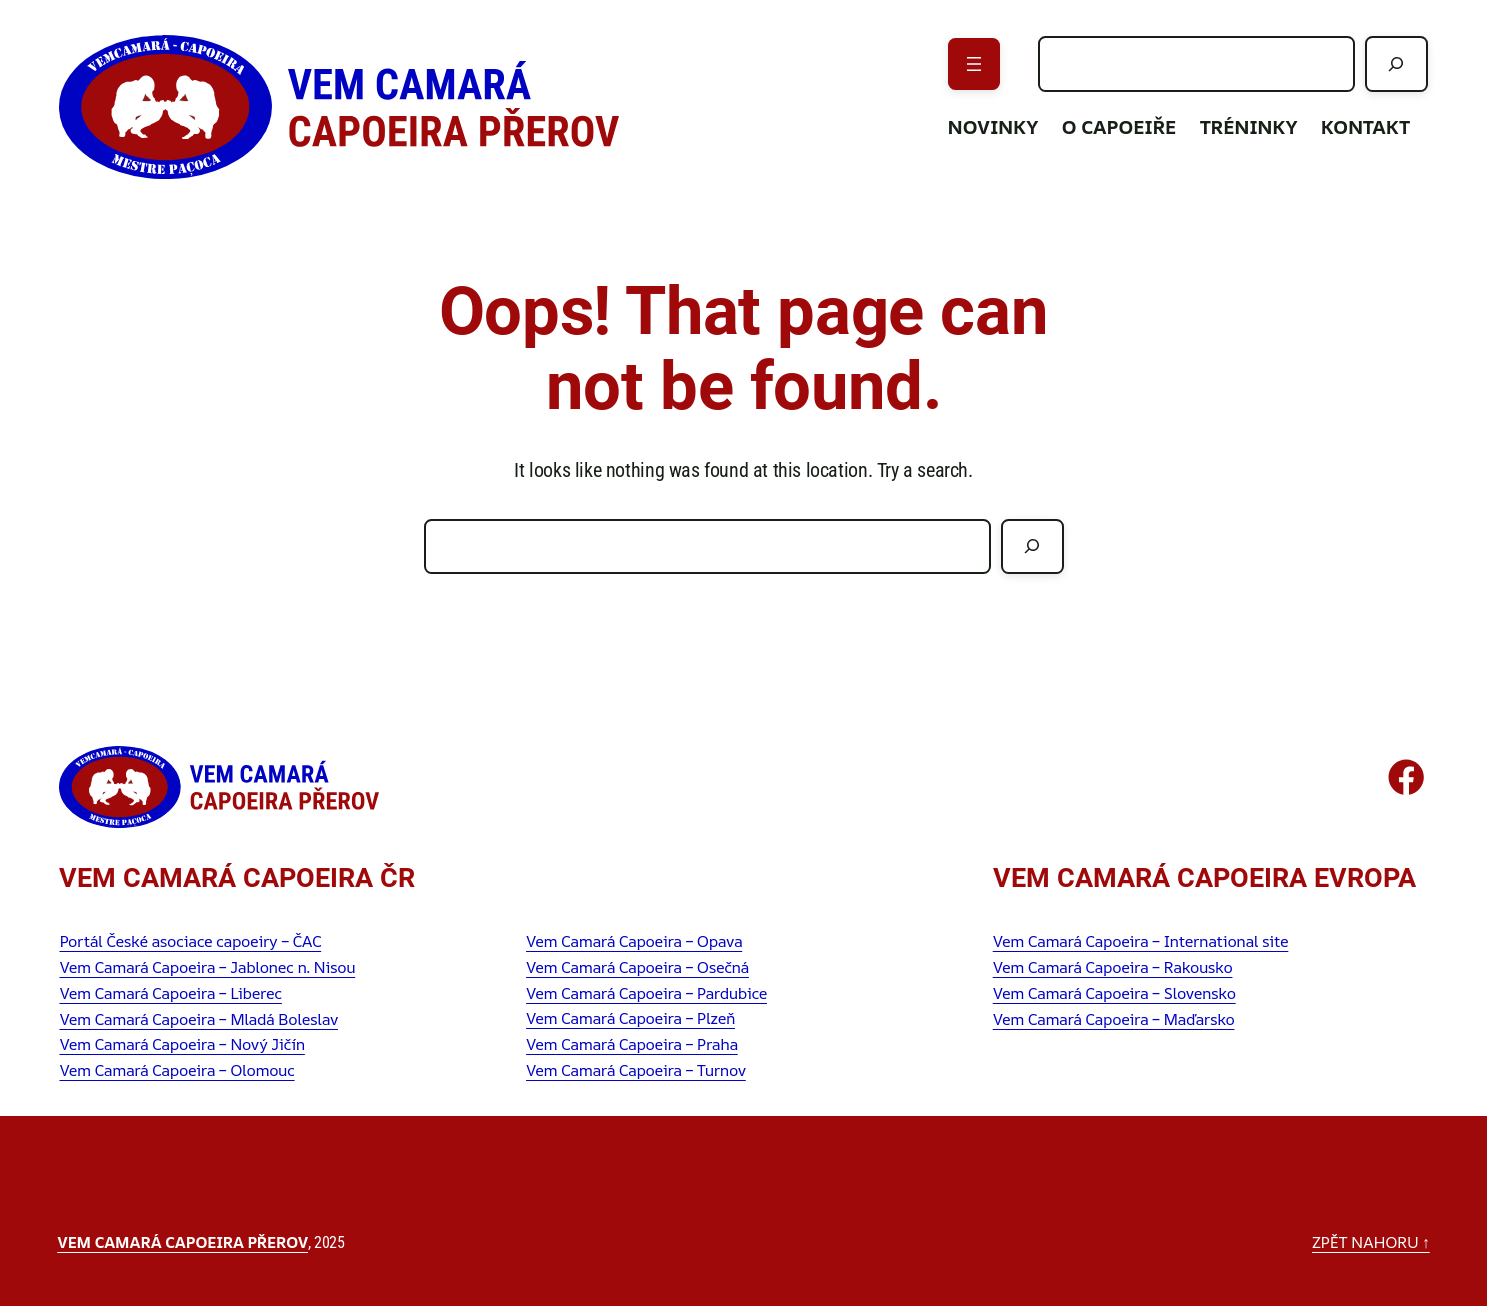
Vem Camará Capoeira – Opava (634, 941)
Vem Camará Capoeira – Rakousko (1113, 967)
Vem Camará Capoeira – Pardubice (646, 993)
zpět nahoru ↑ (1371, 1242)
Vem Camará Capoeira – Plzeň (630, 1018)
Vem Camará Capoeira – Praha (632, 1044)
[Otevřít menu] (974, 64)
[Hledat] (1396, 63)
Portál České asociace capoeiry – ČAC (190, 941)
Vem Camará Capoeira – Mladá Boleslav (198, 1019)
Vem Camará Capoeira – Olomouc (176, 1070)
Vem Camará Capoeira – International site (1141, 941)
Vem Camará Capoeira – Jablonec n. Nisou (207, 967)
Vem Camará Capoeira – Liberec (170, 993)
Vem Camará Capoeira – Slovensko (1114, 993)
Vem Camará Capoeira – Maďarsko (1114, 1019)
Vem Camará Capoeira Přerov (182, 1242)
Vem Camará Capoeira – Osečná (637, 967)
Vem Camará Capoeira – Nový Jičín (181, 1044)
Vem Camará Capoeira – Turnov (636, 1070)
